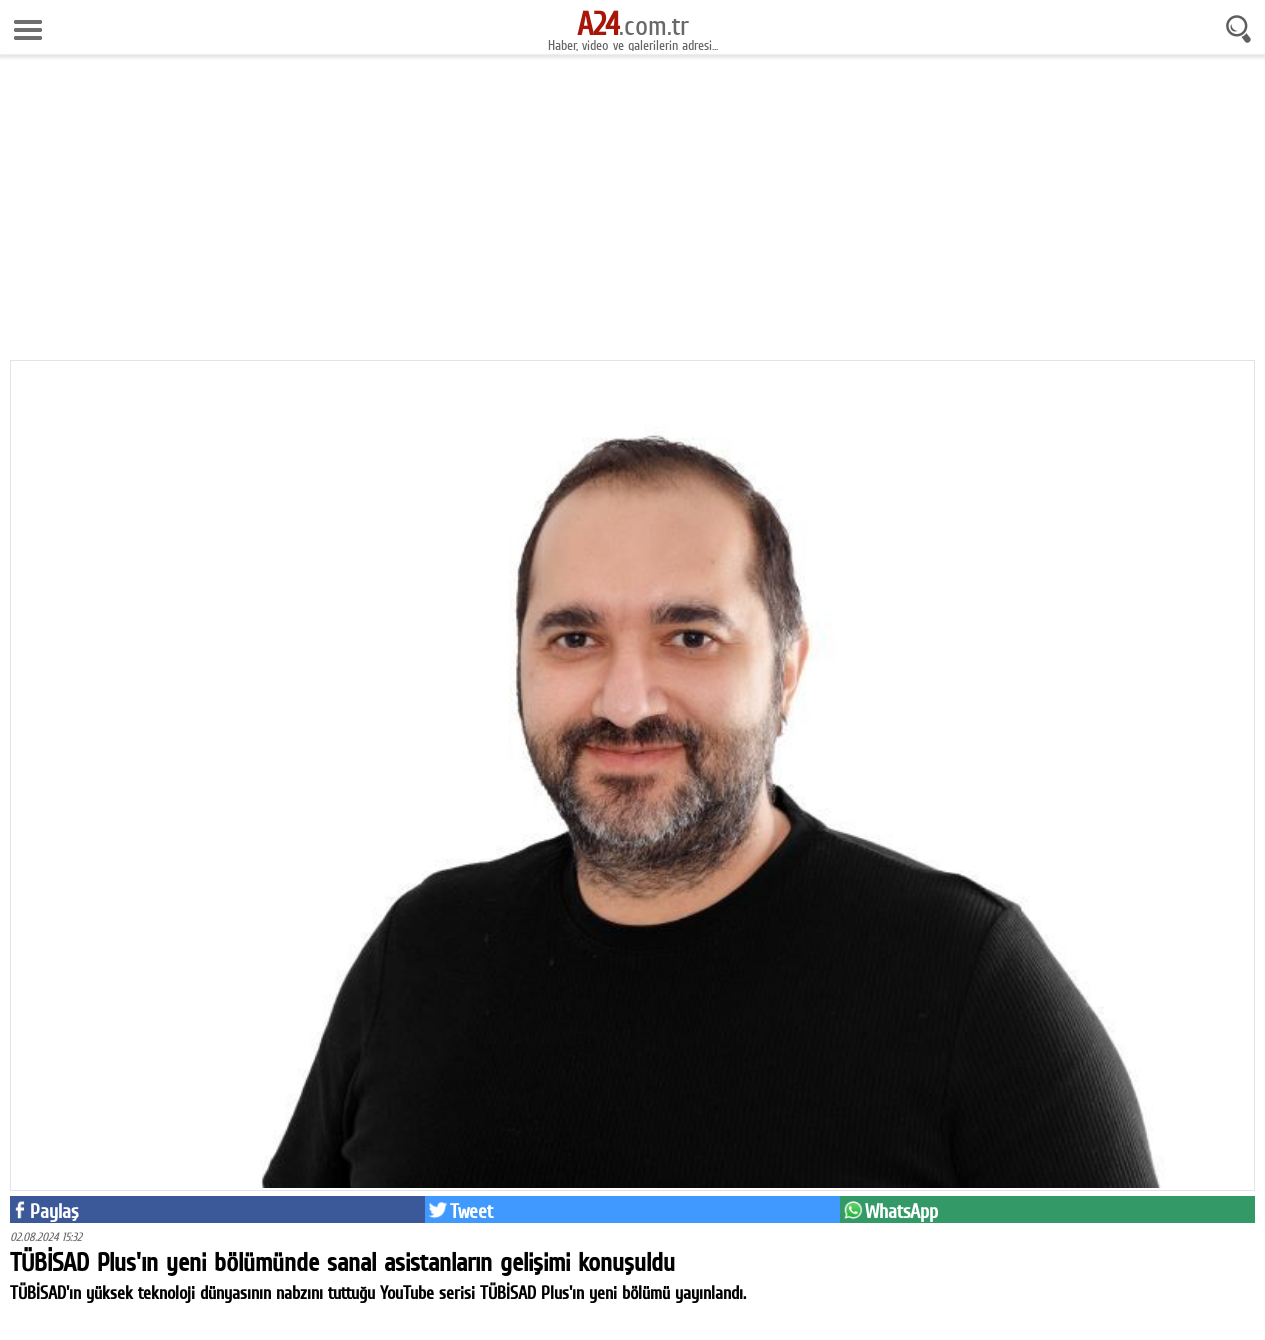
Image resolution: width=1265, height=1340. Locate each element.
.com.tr (633, 25)
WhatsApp (901, 1211)
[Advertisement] (633, 210)
